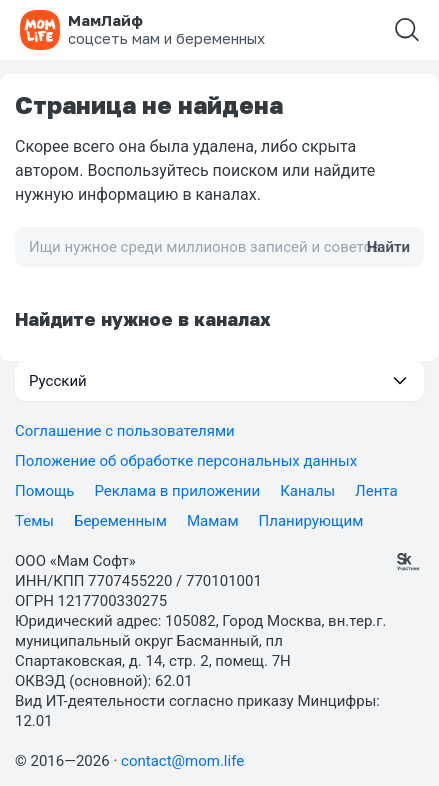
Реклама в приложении (178, 491)
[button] (219, 381)
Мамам (213, 521)
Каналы (307, 491)
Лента (376, 491)
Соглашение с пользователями (125, 431)
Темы (34, 521)
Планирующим (311, 521)
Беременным (120, 521)
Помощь (45, 491)
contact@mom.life (182, 761)
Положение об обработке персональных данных (186, 461)
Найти (388, 247)
